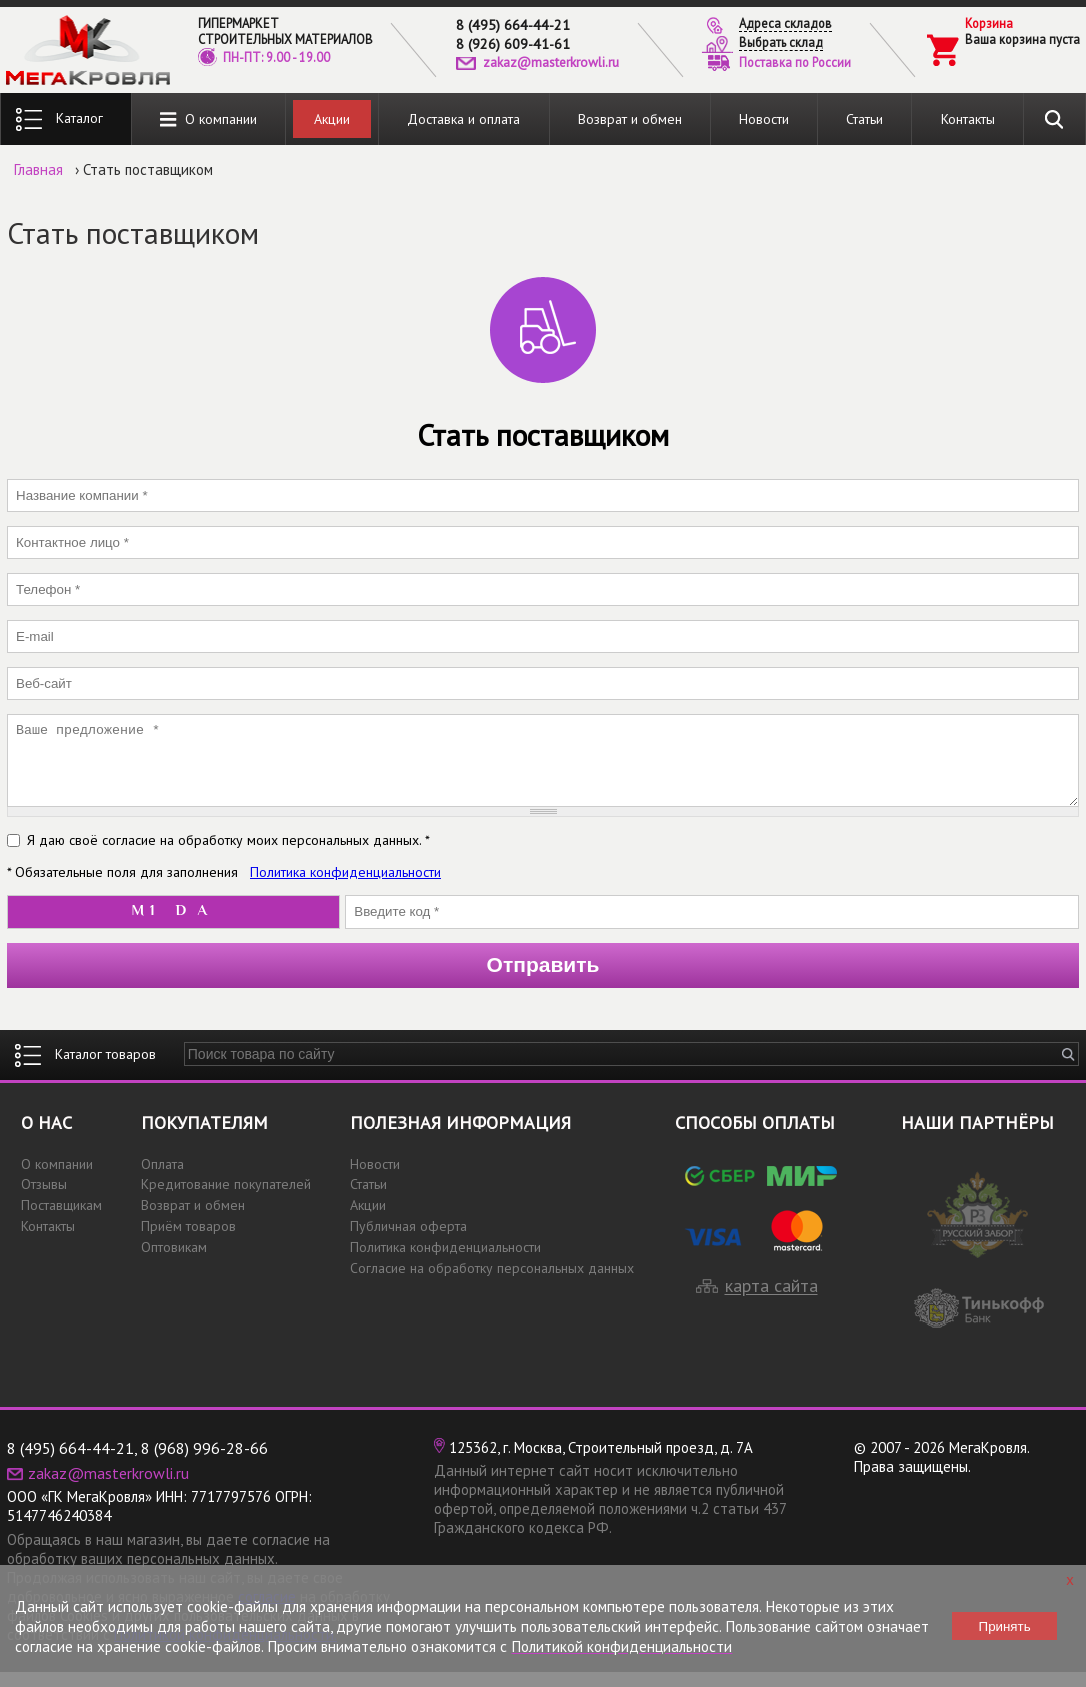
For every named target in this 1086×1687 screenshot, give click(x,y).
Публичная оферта (408, 1241)
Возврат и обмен (630, 119)
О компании (208, 119)
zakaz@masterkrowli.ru (551, 62)
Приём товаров (188, 1241)
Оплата (162, 1179)
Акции (332, 119)
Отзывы (44, 1199)
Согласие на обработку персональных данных (492, 1283)
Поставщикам (61, 1220)
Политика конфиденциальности (345, 887)
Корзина (989, 23)
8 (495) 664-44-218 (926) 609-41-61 (513, 34)
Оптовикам (174, 1262)
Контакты (968, 119)
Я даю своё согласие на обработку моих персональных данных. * (228, 855)
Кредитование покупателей (226, 1199)
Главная (38, 169)
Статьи (864, 119)
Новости (764, 119)
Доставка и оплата (463, 119)
